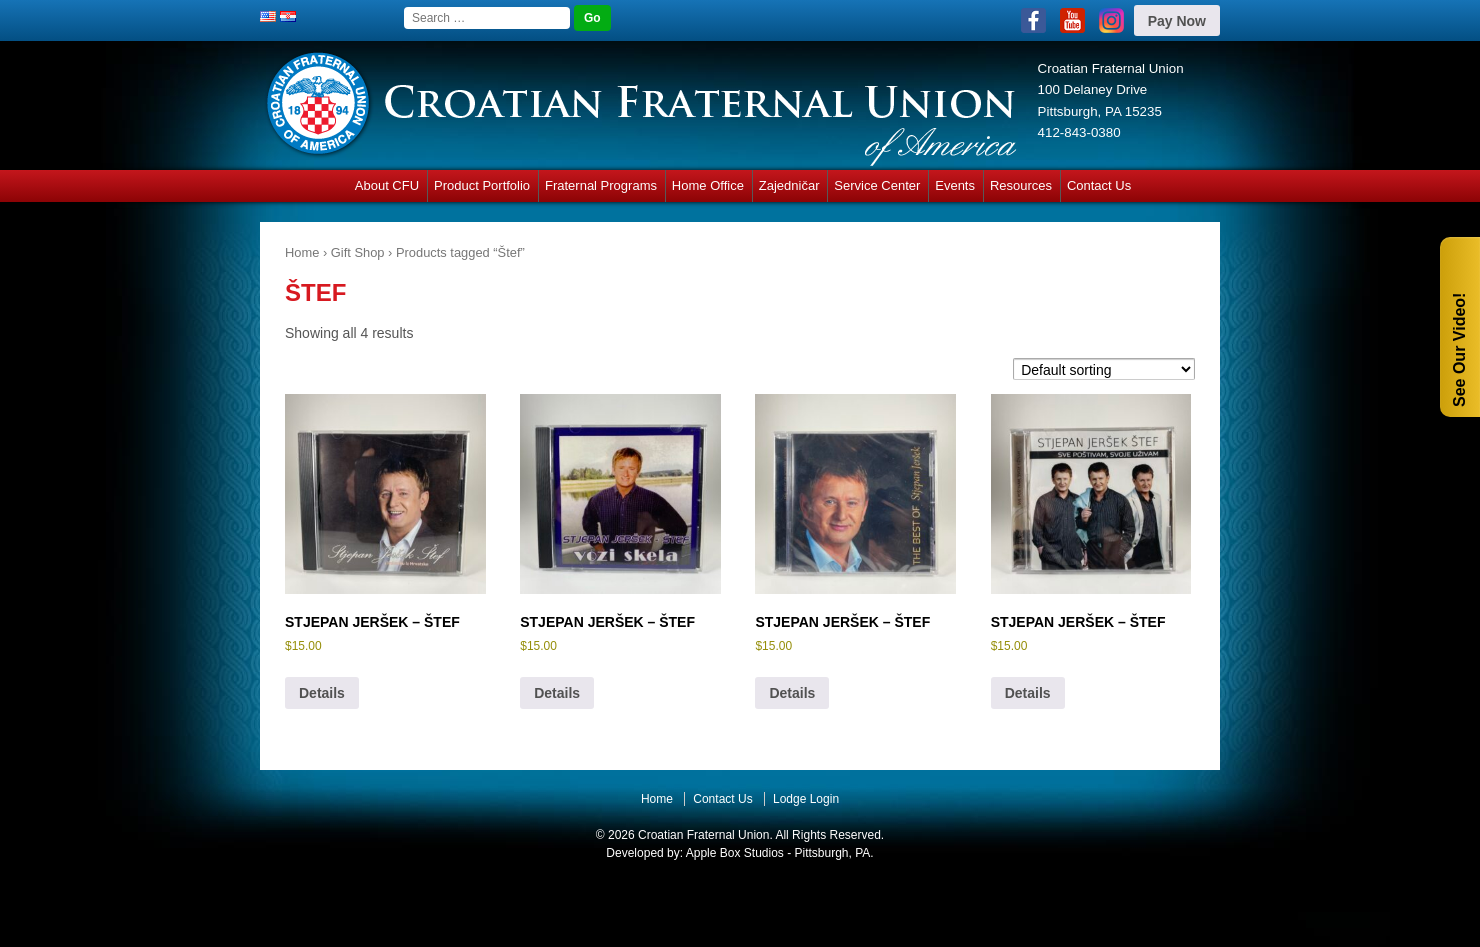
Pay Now (1177, 21)
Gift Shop (358, 252)
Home (302, 252)
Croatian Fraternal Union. (704, 835)
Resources (1021, 185)
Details (322, 693)
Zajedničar (789, 185)
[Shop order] (1104, 368)
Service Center (877, 185)
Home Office (708, 185)
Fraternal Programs (601, 185)
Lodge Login (806, 799)
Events (955, 185)
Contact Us (1099, 185)
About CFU (387, 185)
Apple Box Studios (735, 853)
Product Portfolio (482, 185)
